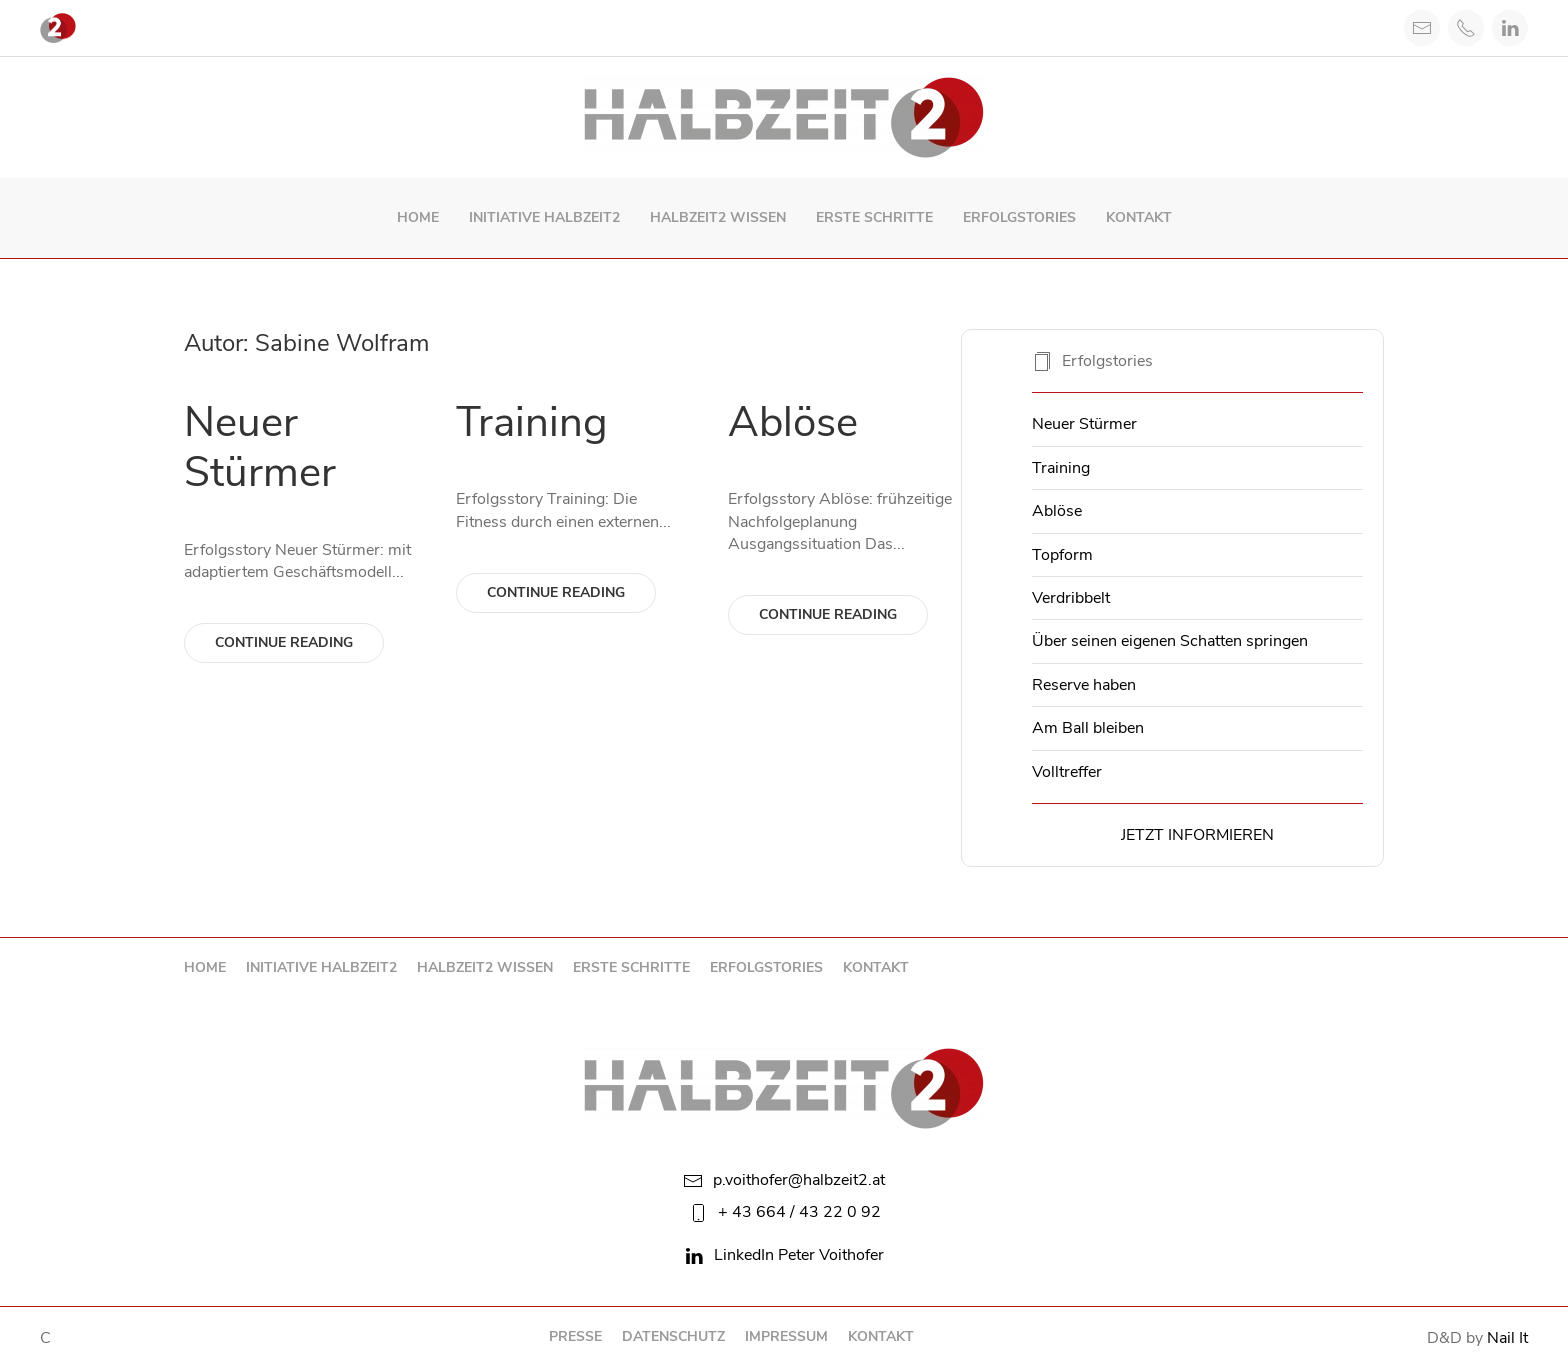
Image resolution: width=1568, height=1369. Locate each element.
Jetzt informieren (1197, 835)
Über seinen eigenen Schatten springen (1170, 641)
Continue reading (284, 642)
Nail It (1507, 1338)
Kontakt (1139, 217)
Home (418, 217)
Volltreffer (1067, 772)
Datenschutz (673, 1336)
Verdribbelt (1071, 598)
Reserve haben (1084, 685)
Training (532, 422)
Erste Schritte (874, 217)
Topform (1062, 555)
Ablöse (793, 422)
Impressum (786, 1336)
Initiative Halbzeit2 (544, 217)
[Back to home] (784, 117)
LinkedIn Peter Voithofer (784, 1255)
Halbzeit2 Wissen (718, 217)
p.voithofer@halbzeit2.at (784, 1180)
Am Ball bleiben (1088, 728)
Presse (575, 1336)
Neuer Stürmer (260, 447)
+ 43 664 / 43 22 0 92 (784, 1212)
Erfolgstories (1019, 217)
